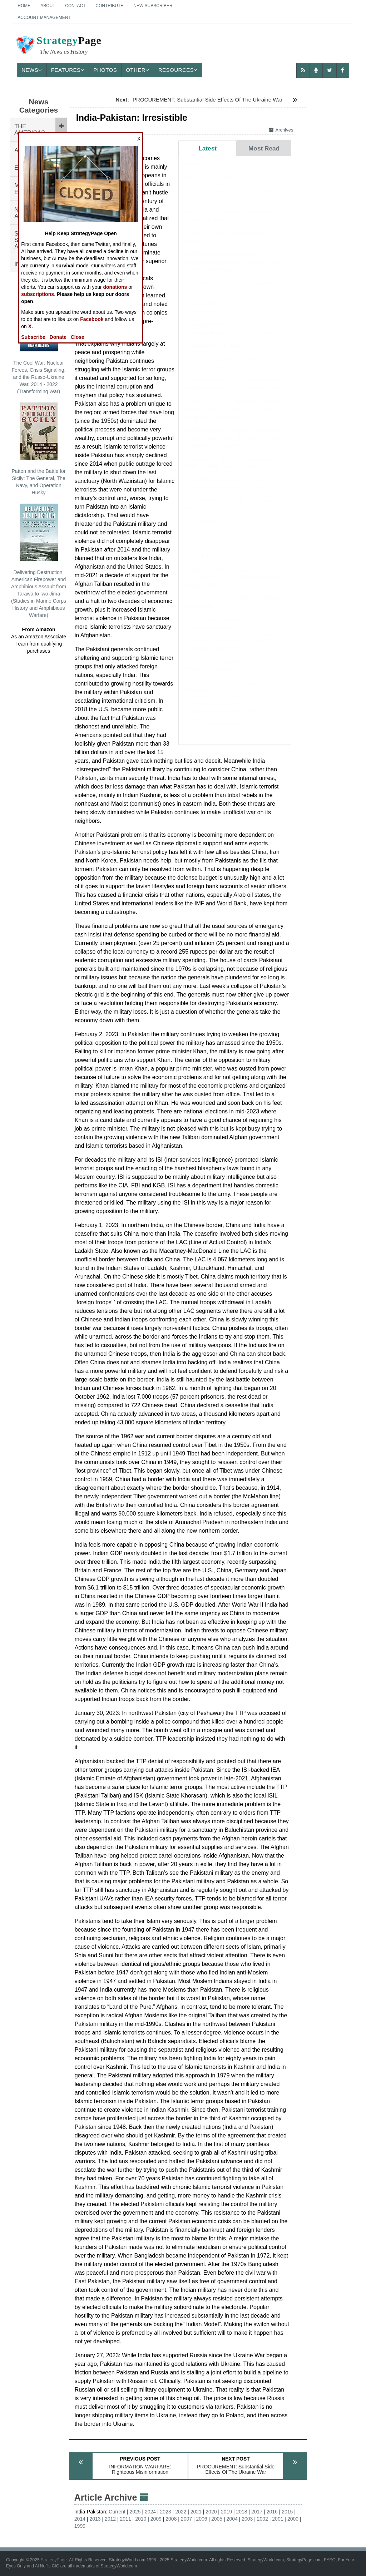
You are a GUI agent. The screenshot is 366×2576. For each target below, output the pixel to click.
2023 (165, 2512)
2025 (134, 2512)
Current (117, 2512)
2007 (186, 2519)
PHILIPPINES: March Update (220, 529)
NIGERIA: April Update (212, 185)
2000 (292, 2519)
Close (77, 337)
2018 (241, 2512)
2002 (262, 2519)
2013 (94, 2519)
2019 (226, 2512)
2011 (125, 2519)
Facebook (91, 319)
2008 (171, 2519)
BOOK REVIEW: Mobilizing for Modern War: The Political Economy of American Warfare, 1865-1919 (233, 584)
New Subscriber (152, 5)
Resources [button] (178, 70)
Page (58, 46)
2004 (232, 2519)
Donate (58, 337)
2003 (247, 2519)
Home (24, 5)
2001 (277, 2519)
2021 (196, 2512)
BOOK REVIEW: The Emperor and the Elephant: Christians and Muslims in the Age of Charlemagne (232, 269)
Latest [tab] (207, 148)
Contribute (109, 5)
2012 (110, 2519)
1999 (79, 2526)
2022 (180, 2512)
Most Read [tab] (264, 148)
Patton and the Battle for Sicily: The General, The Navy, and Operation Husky (39, 448)
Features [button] (67, 70)
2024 (150, 2512)
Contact (75, 5)
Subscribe (33, 337)
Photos (105, 70)
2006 (201, 2519)
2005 (216, 2519)
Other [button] (137, 70)
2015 (287, 2512)
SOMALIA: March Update (215, 353)
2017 (256, 2512)
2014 (79, 2519)
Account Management (44, 17)
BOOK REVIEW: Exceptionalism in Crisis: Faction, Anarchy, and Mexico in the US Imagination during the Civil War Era (234, 416)
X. (30, 326)
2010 (140, 2519)
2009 (156, 2519)
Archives (281, 130)
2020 (211, 2512)
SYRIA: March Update (211, 542)
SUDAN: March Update (213, 731)
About (47, 5)
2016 (272, 2512)
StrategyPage (54, 2559)
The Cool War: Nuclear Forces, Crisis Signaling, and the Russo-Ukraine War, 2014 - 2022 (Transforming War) (39, 344)
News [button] (31, 70)
